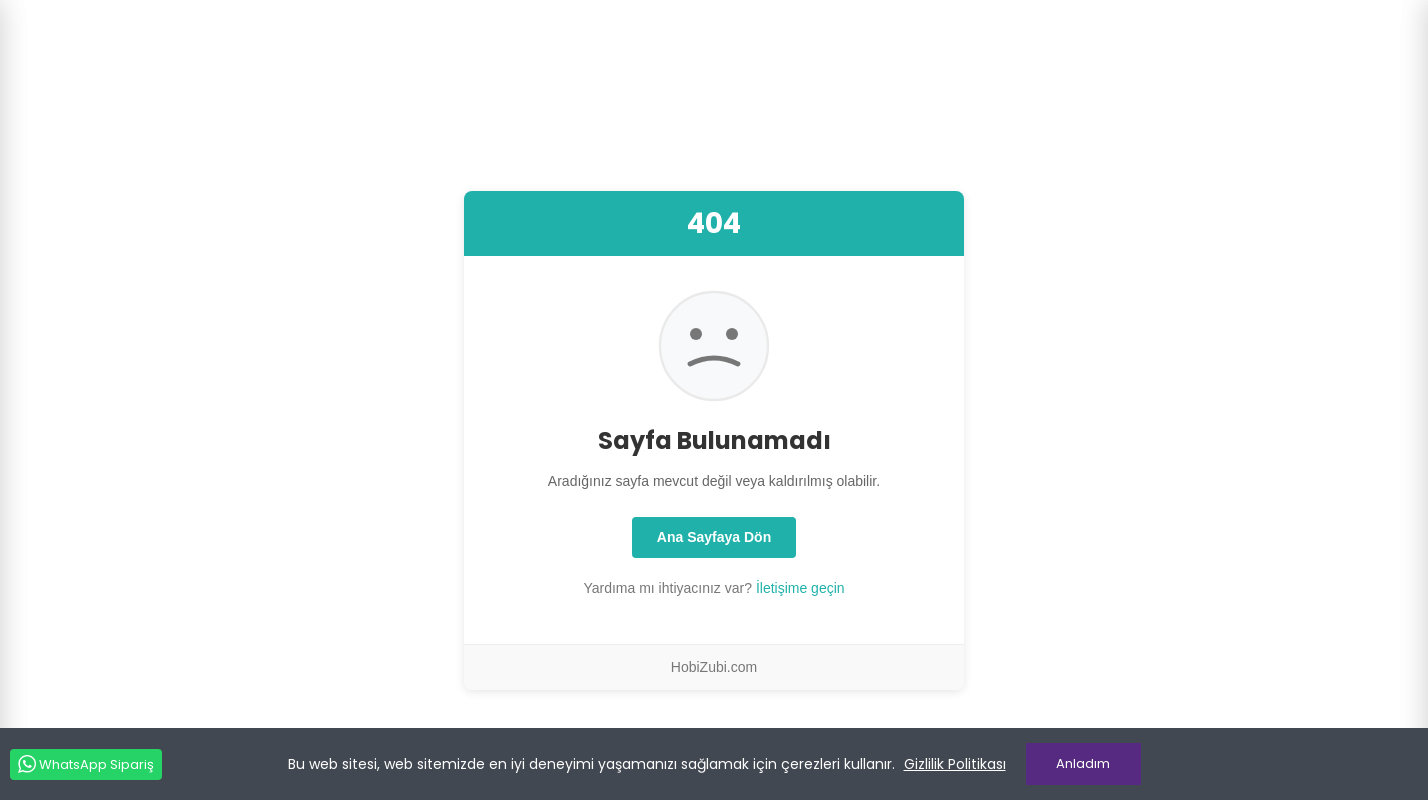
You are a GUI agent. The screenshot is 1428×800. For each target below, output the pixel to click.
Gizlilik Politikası (955, 764)
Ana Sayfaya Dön (714, 537)
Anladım (1083, 763)
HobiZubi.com (714, 667)
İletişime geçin (800, 588)
